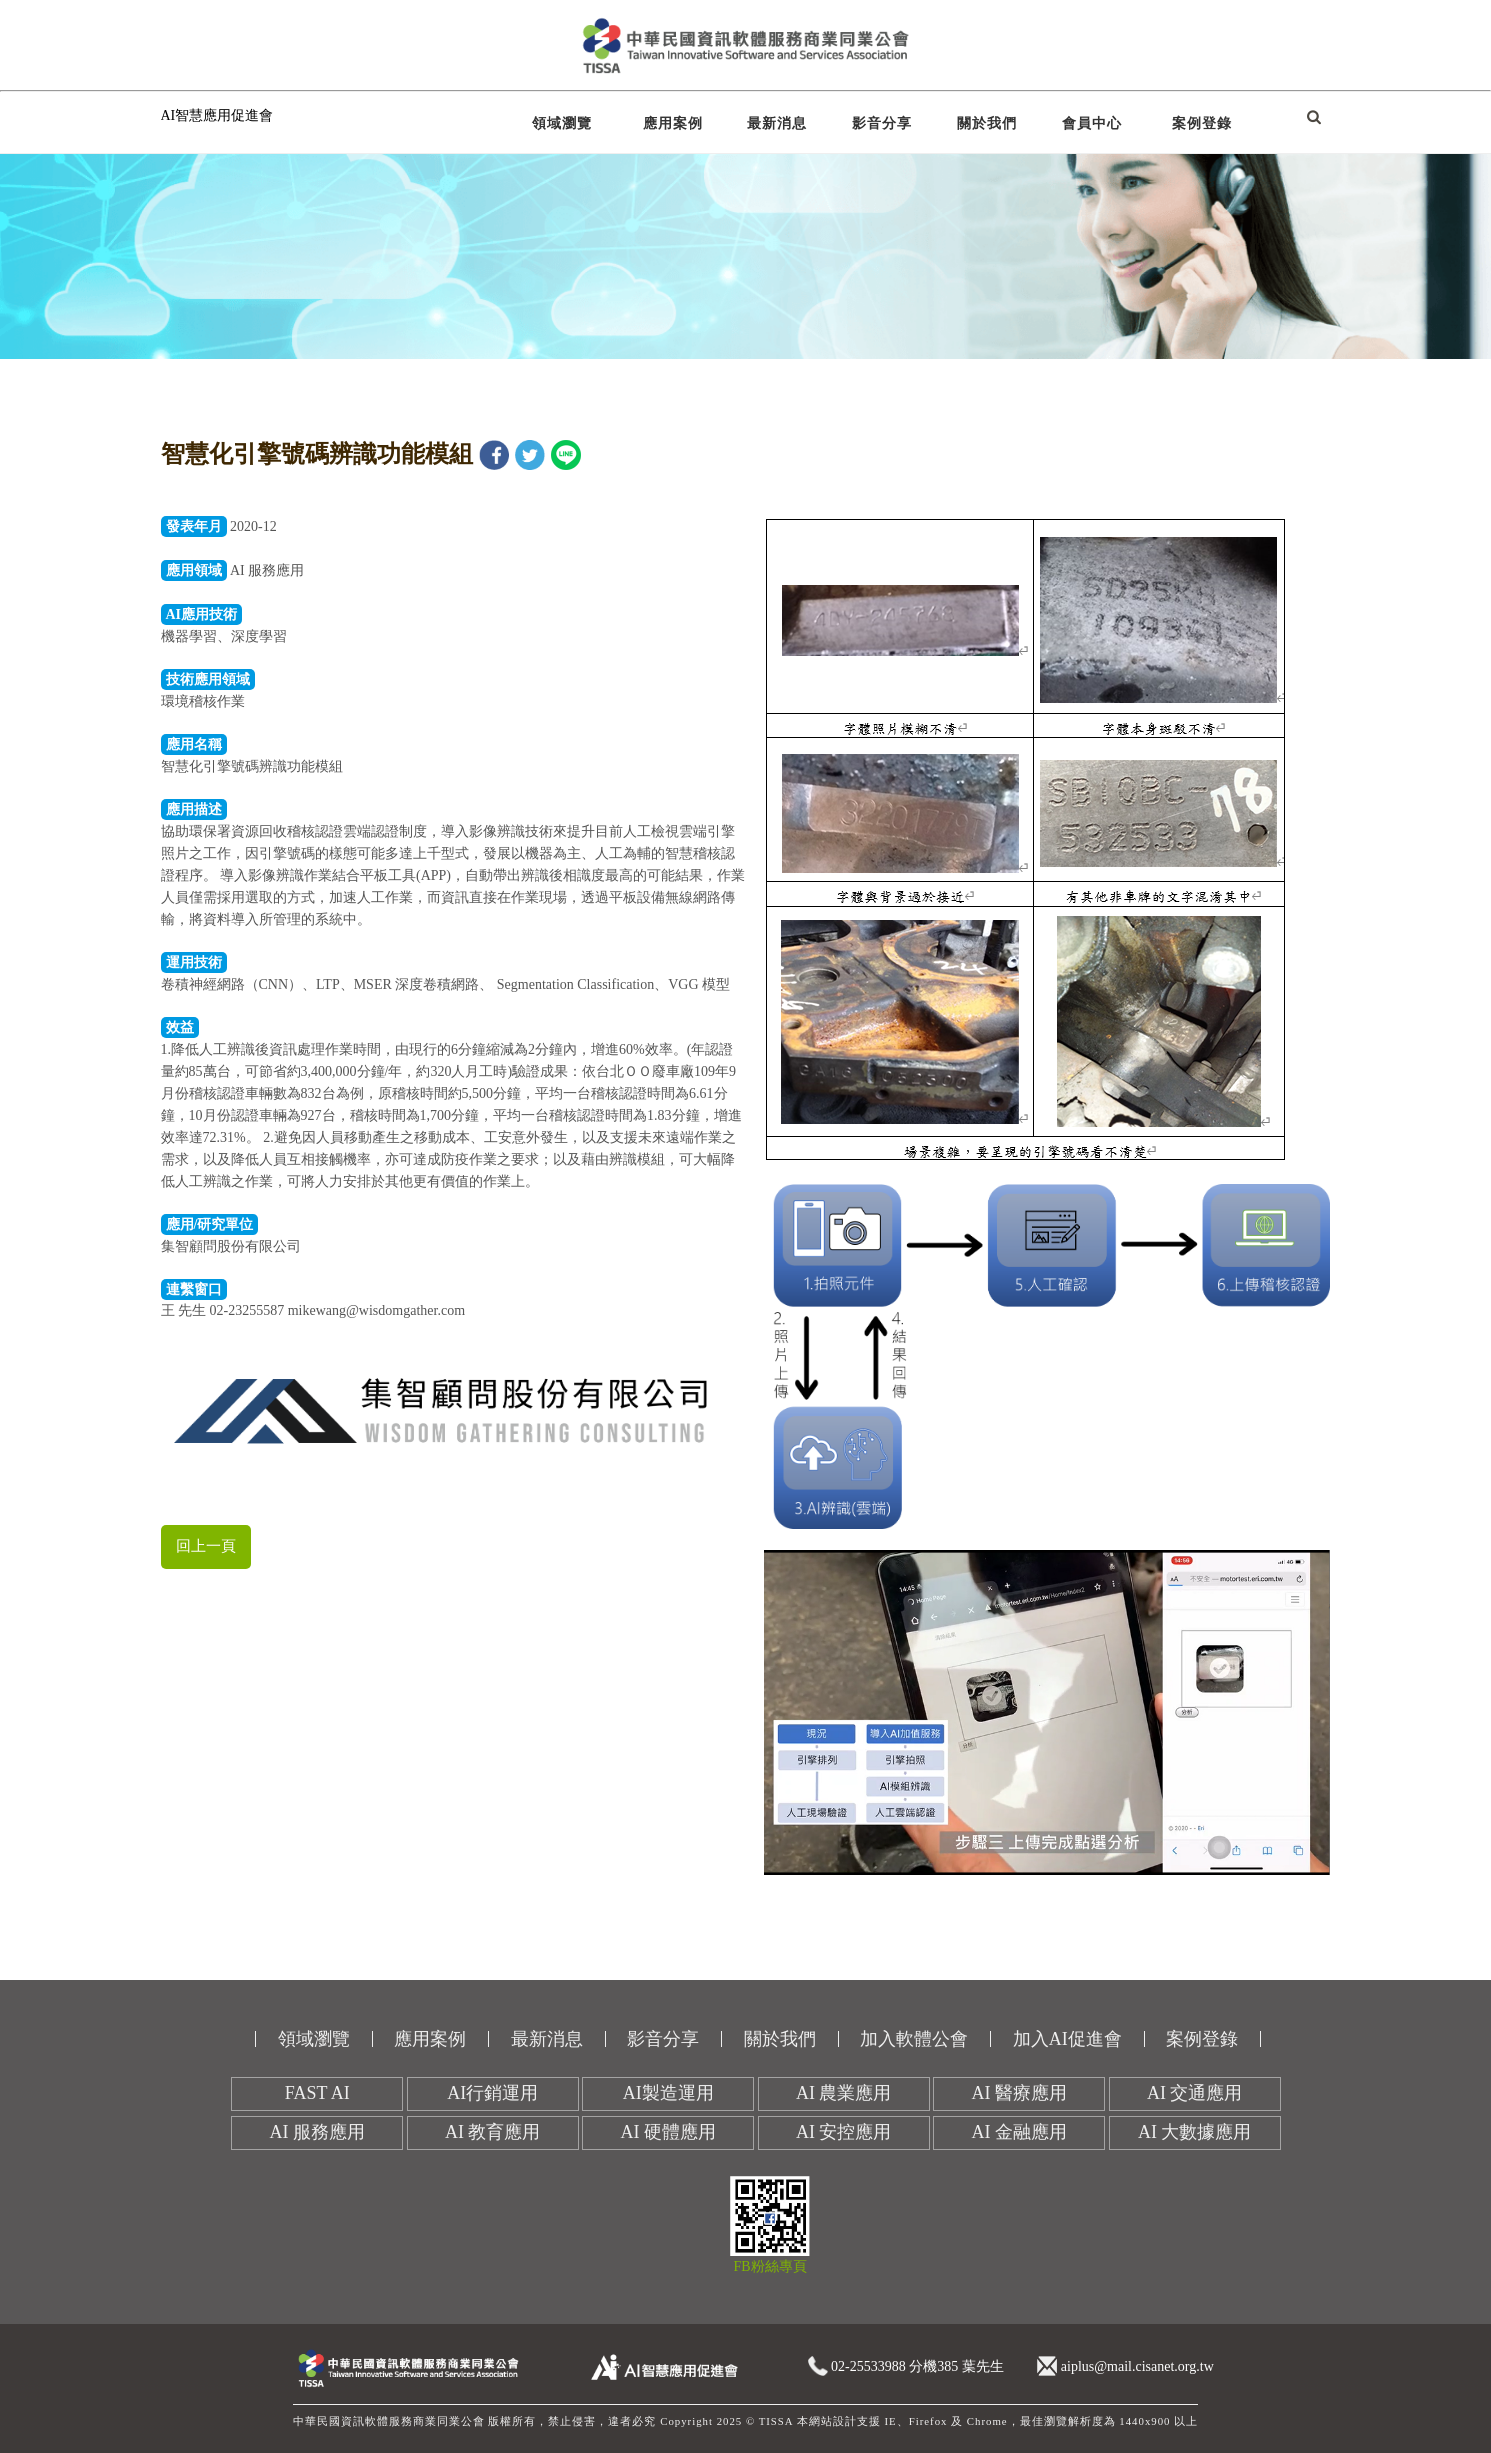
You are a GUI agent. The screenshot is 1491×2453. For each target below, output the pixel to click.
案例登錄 (1202, 123)
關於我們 (987, 123)
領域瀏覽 (562, 123)
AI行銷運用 (492, 2093)
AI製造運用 (668, 2093)
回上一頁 (206, 1546)
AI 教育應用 (493, 2132)
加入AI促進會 (1067, 2039)
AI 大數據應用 (1195, 2132)
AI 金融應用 (1020, 2132)
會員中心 (1092, 123)
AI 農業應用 (844, 2093)
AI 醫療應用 (1020, 2093)
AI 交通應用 (1195, 2093)
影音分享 (882, 123)
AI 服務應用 (318, 2132)
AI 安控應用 (844, 2132)
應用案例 (673, 123)
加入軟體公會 (914, 2039)
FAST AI (317, 2093)
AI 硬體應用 (669, 2132)
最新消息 (777, 123)
